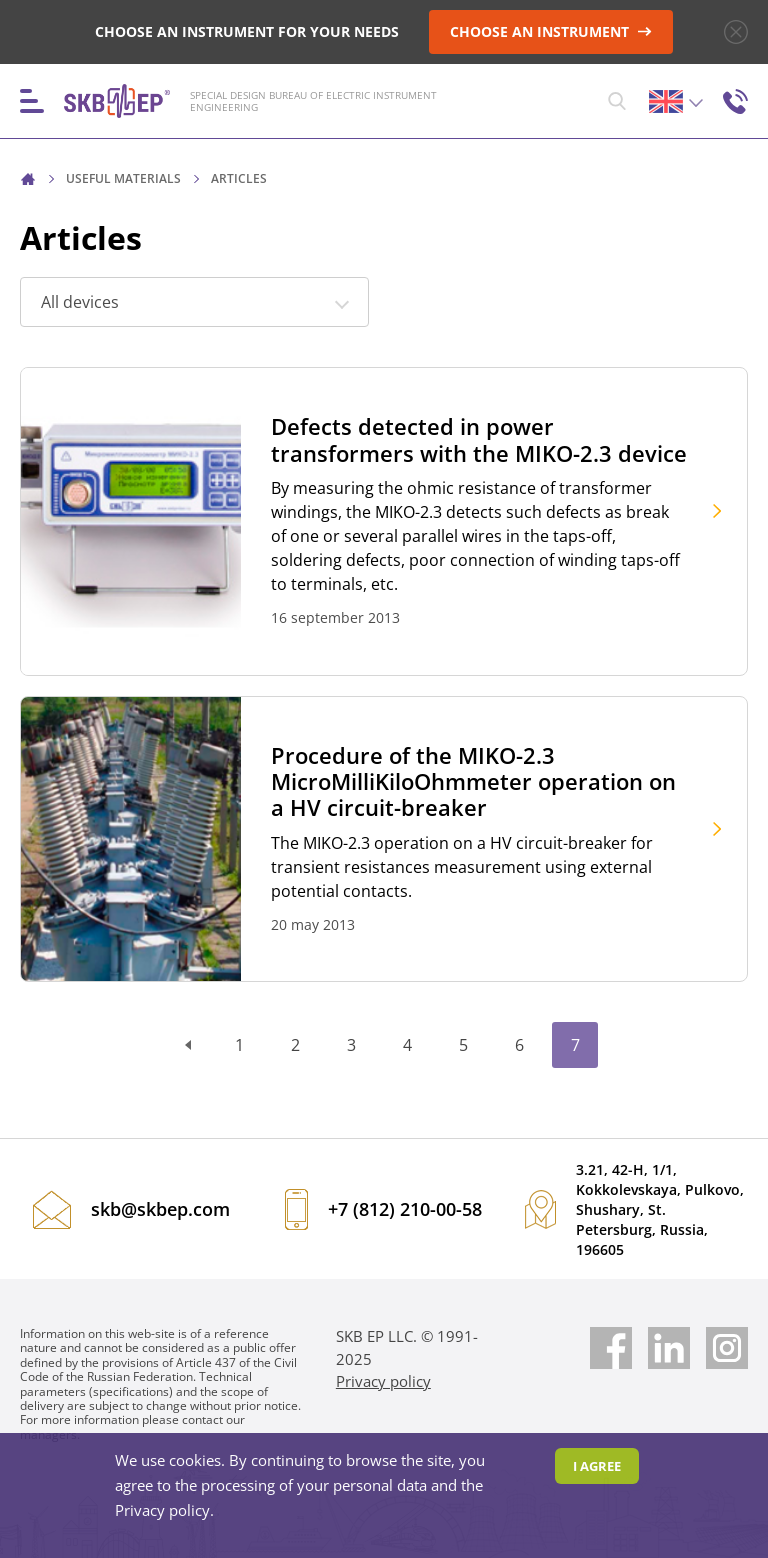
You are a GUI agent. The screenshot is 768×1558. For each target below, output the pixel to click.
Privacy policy (383, 1381)
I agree (597, 1466)
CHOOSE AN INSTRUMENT (551, 31)
